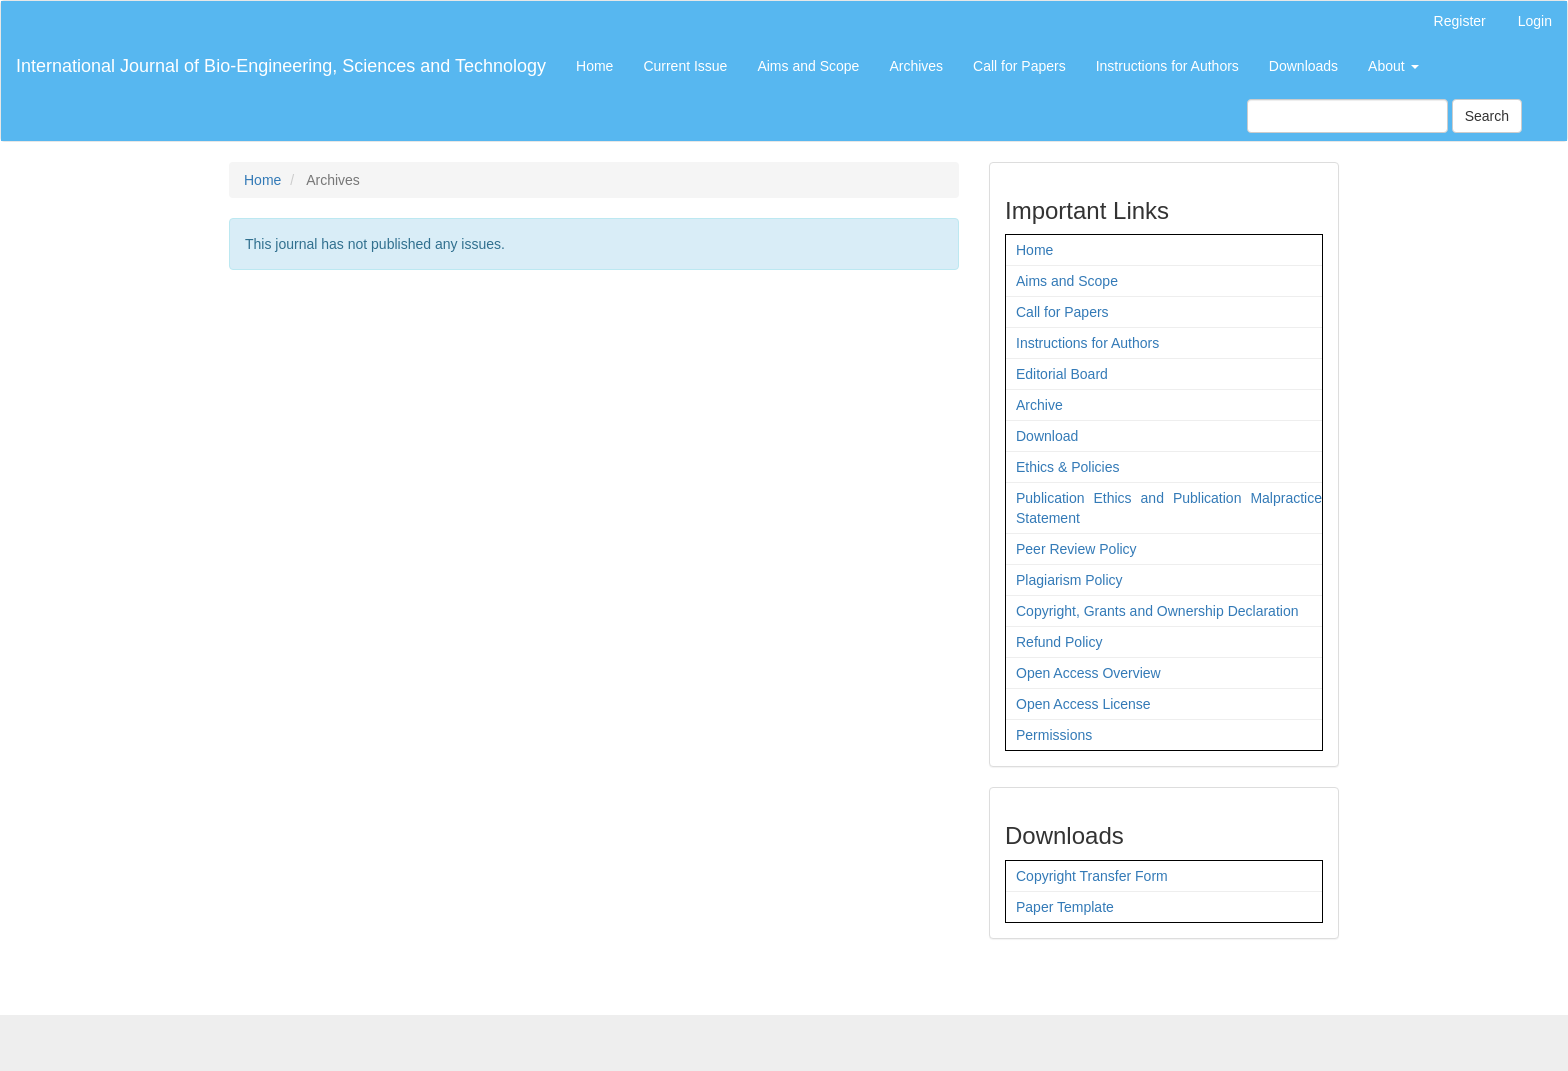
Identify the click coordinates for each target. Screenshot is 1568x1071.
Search (1487, 116)
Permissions (1054, 735)
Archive (1039, 405)
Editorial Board (1062, 374)
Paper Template (1065, 907)
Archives (916, 66)
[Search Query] (1347, 116)
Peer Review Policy (1076, 549)
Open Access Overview (1088, 673)
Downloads (1303, 66)
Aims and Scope (808, 66)
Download (1047, 436)
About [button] (1393, 66)
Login (1535, 21)
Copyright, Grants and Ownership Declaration (1157, 611)
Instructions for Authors (1167, 66)
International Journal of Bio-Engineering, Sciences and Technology (281, 66)
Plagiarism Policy (1069, 580)
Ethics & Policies (1067, 467)
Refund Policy (1059, 642)
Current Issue (685, 66)
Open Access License (1083, 704)
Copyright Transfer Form (1092, 876)
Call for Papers (1019, 66)
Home (594, 66)
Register (1460, 21)
